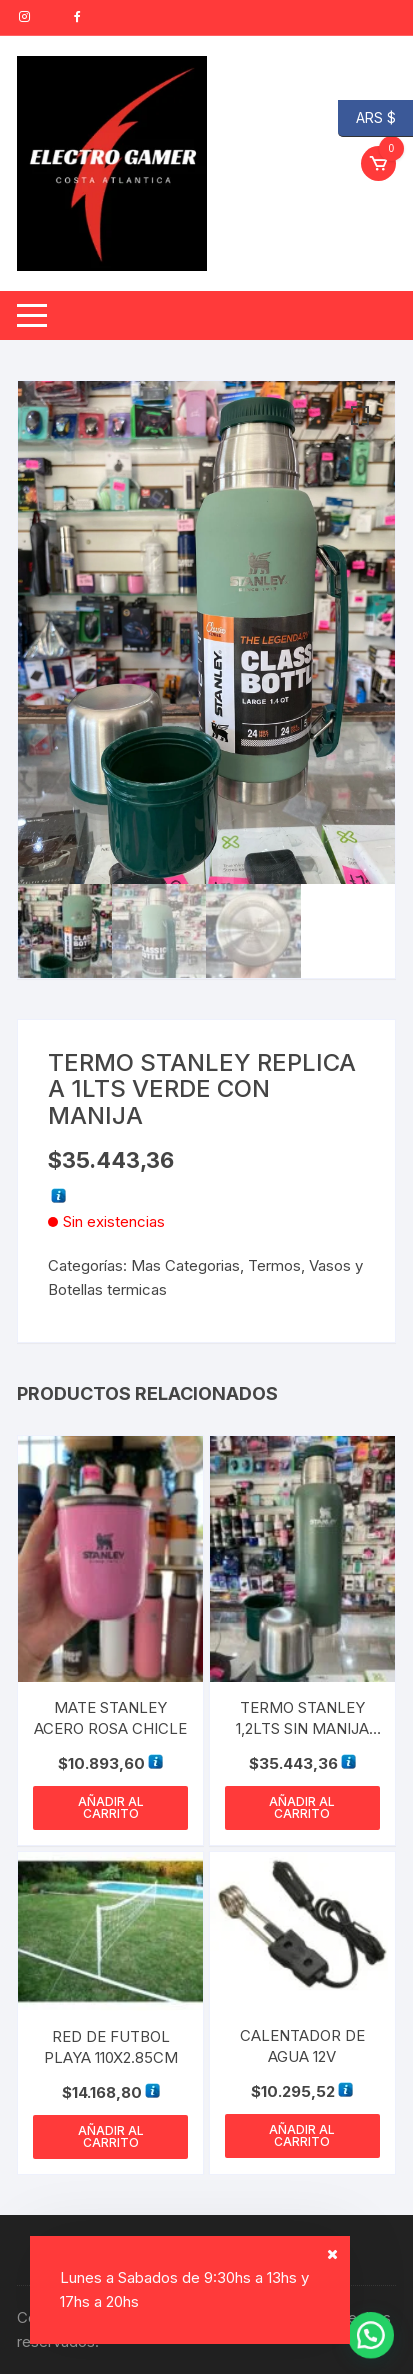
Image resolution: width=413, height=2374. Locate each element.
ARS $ (367, 118)
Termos (274, 1265)
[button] (360, 416)
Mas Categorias (185, 1265)
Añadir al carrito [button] (111, 1807)
